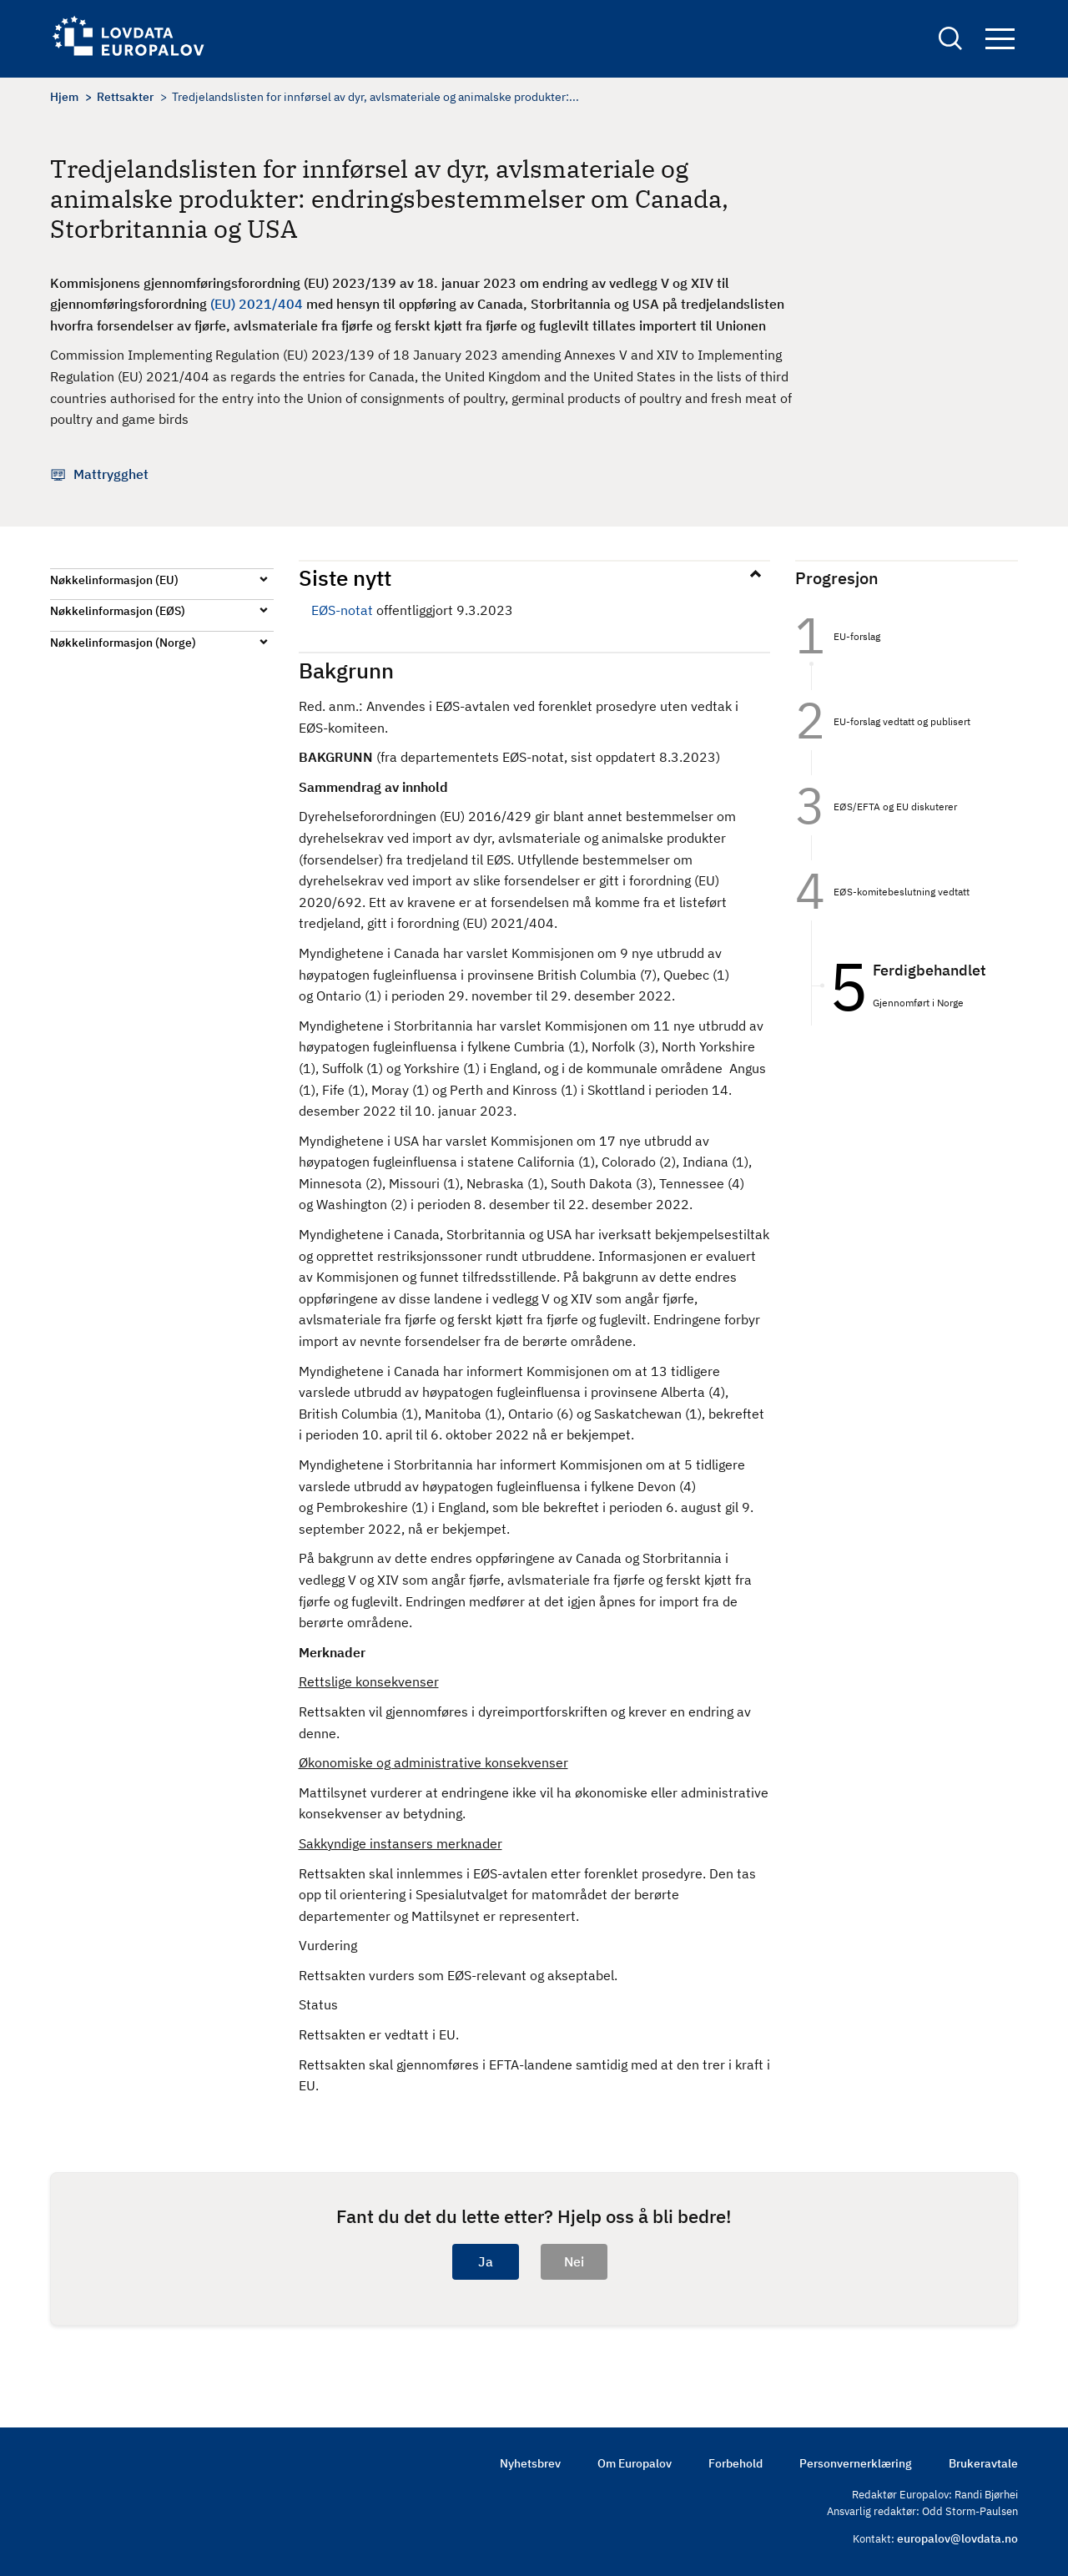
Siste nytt (345, 577)
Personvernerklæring (855, 2463)
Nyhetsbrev (530, 2463)
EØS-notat (342, 610)
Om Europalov (634, 2463)
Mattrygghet (111, 474)
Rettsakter (125, 96)
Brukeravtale (983, 2463)
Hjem (64, 96)
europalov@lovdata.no (957, 2538)
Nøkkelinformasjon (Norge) (123, 642)
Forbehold (735, 2463)
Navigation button (1000, 39)
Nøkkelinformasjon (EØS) (117, 610)
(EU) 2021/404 (256, 303)
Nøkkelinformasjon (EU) (114, 579)
